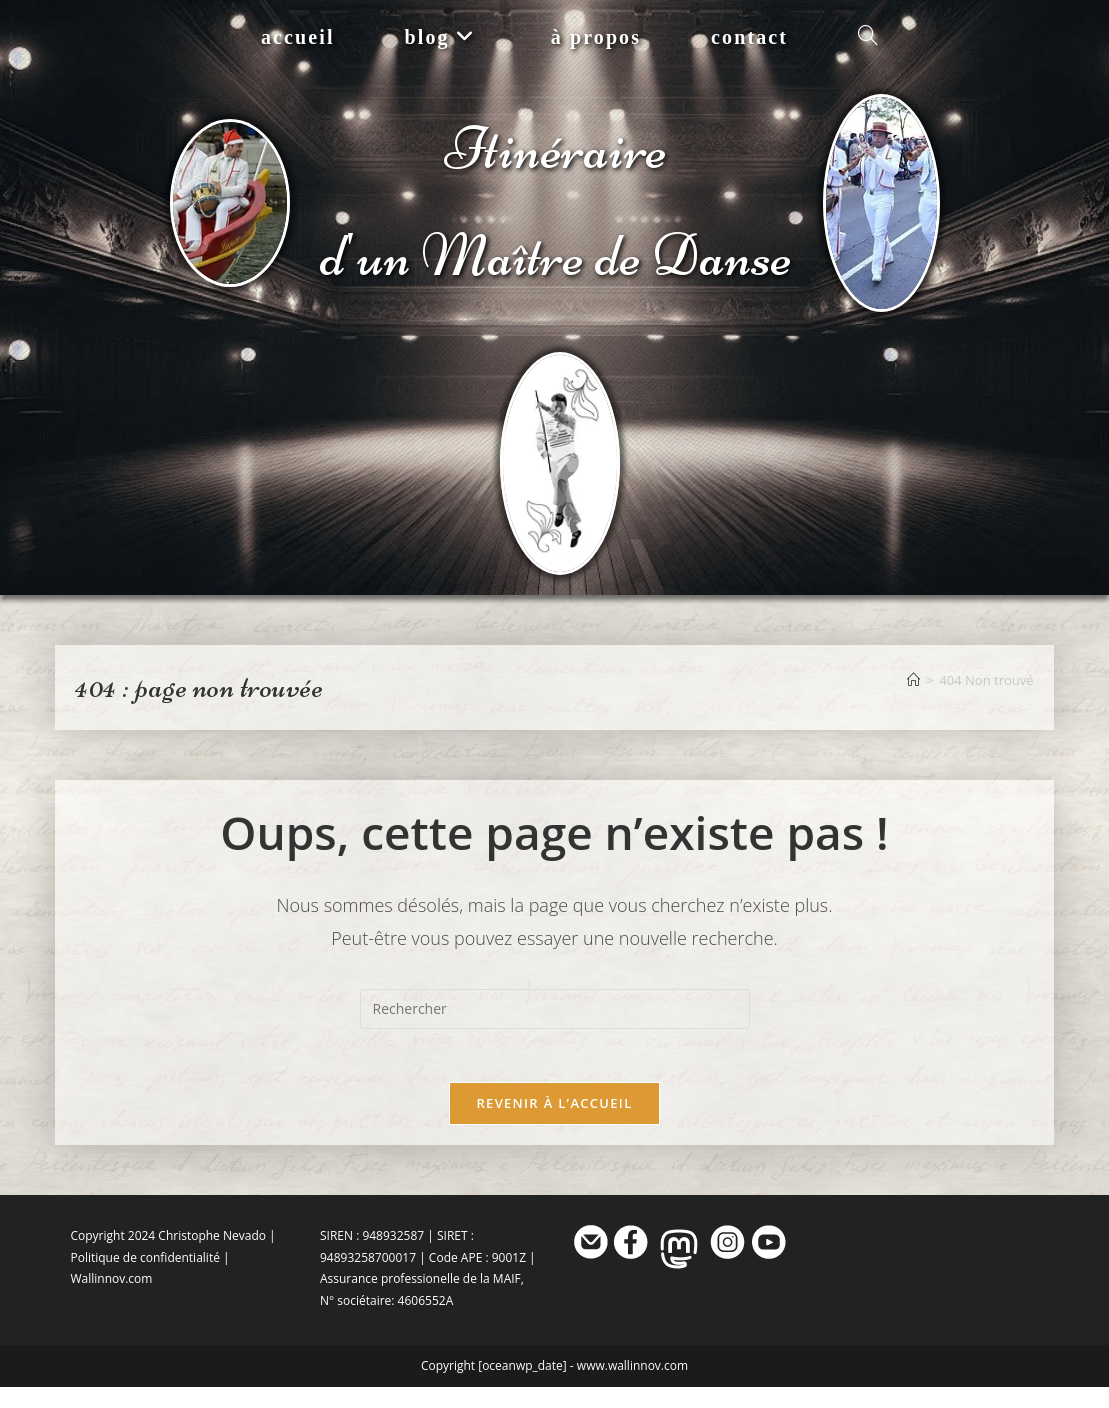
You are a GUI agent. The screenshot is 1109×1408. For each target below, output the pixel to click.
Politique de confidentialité (144, 1278)
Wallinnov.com (111, 1299)
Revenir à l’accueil (554, 1124)
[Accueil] (913, 694)
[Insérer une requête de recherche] (555, 1023)
